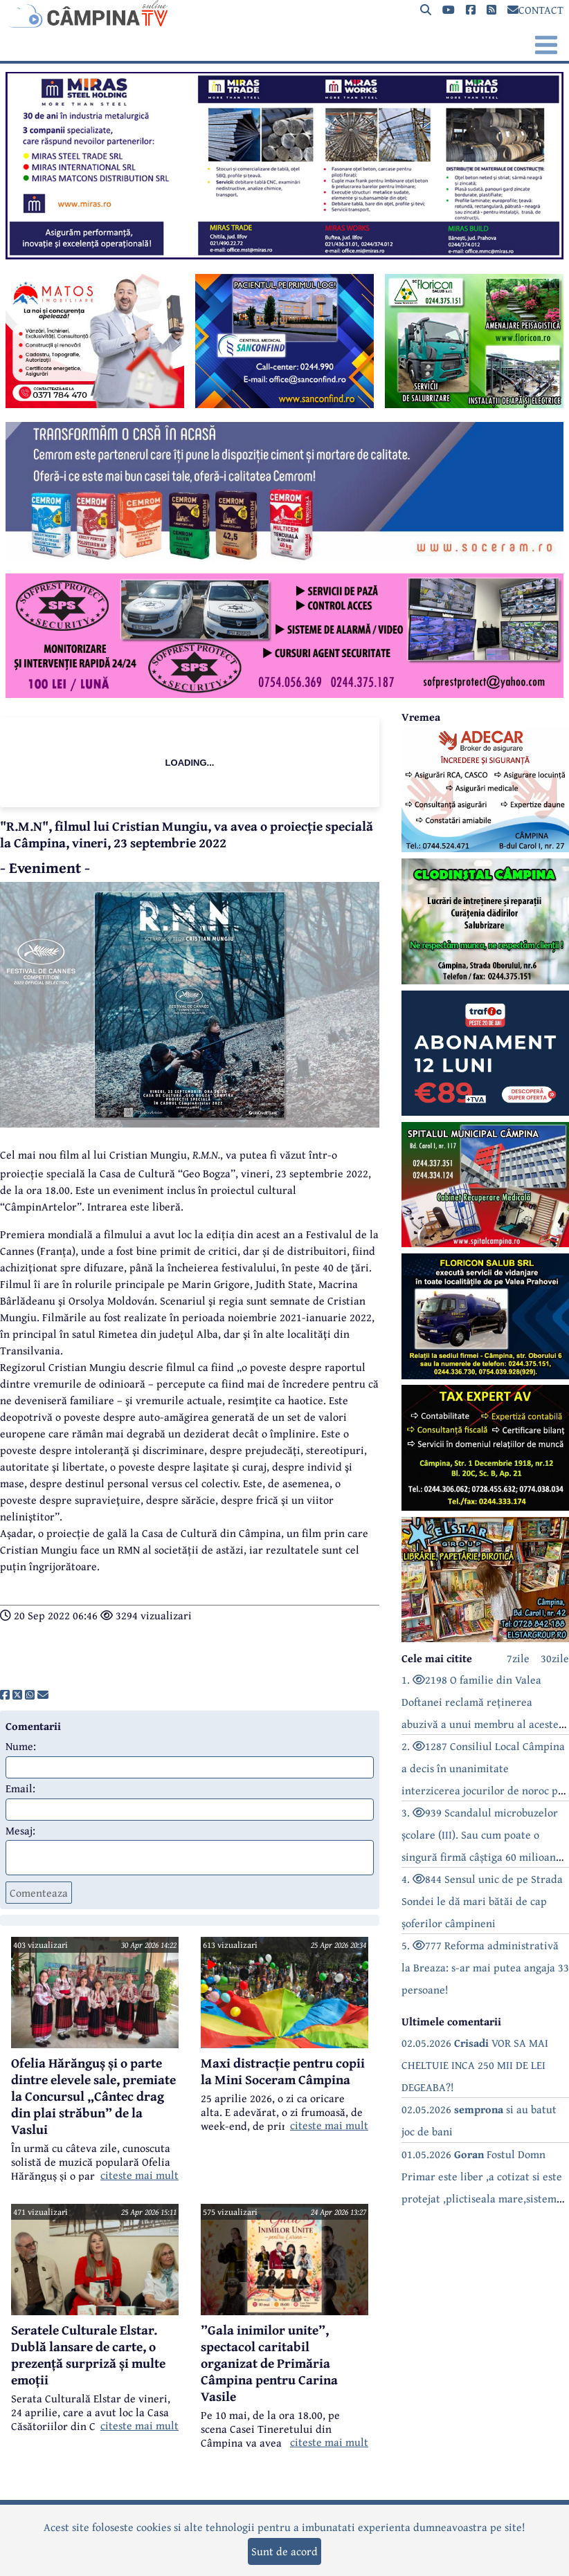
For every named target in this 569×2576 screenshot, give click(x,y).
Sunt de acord (284, 2551)
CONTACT (535, 9)
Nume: (21, 1746)
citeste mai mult (139, 2175)
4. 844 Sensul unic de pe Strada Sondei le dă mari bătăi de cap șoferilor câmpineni (482, 1900)
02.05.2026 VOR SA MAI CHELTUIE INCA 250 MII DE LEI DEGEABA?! (474, 2064)
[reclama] (284, 255)
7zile (518, 1658)
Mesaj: (20, 1830)
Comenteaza (39, 1892)
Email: (20, 1788)
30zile (555, 1658)
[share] (5, 1694)
